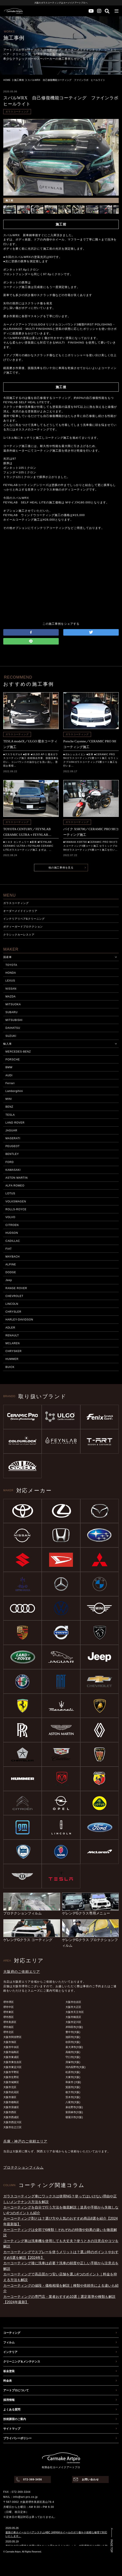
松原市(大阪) (72, 2072)
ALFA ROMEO (14, 1185)
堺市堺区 (8, 2002)
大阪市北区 (9, 2087)
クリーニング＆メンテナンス (21, 2361)
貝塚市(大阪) (72, 2062)
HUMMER (12, 1359)
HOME (6, 80)
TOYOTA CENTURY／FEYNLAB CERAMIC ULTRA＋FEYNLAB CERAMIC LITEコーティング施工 (27, 832)
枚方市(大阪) (72, 2092)
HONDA (10, 972)
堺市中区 (8, 2007)
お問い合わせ (90, 2479)
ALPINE (10, 1264)
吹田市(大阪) (72, 2042)
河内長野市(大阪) (75, 2067)
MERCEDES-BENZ (18, 1051)
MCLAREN (12, 1343)
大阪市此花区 (11, 2092)
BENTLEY (12, 1154)
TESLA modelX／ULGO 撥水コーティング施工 (30, 744)
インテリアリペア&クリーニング (24, 918)
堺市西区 (8, 2017)
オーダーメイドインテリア (20, 910)
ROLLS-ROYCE (16, 1209)
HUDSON (11, 1232)
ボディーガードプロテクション (23, 926)
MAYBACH (12, 1256)
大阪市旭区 (9, 2042)
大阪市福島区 (11, 2052)
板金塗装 (9, 2371)
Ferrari (10, 1083)
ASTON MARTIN (16, 1177)
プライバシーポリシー (17, 2438)
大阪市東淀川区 (12, 2067)
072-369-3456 (32, 2479)
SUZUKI (10, 1036)
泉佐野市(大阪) (74, 2107)
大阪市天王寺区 (74, 2012)
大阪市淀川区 (73, 2022)
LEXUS (10, 980)
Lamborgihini (14, 1091)
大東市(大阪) (72, 2077)
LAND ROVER (15, 1122)
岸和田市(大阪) (74, 2027)
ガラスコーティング (17, 111)
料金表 (7, 2380)
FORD (9, 1162)
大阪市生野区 (11, 2077)
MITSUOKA (13, 1004)
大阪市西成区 (11, 2117)
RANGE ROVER (16, 1288)
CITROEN (12, 1225)
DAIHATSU (12, 1027)
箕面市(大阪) (72, 2087)
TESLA (10, 1114)
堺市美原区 (9, 2022)
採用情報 (9, 2400)
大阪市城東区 (11, 2082)
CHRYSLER (13, 1311)
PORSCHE (12, 1059)
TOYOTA (11, 964)
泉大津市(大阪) (74, 2047)
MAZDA (10, 996)
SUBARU (11, 1012)
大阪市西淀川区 (12, 2122)
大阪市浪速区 (11, 2107)
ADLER (10, 1327)
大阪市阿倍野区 (12, 2037)
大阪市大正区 (73, 2007)
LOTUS (10, 1193)
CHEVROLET (14, 1296)
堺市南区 (8, 2027)
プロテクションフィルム (23, 2167)
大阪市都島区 (11, 2102)
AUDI (9, 1075)
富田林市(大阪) (74, 2112)
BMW (8, 1067)
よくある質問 (11, 2409)
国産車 (7, 957)
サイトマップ (11, 2428)
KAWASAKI (13, 1169)
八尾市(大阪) (72, 2102)
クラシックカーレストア (18, 934)
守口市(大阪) (72, 2057)
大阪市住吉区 (73, 2002)
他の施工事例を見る (60, 867)
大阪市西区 (9, 2112)
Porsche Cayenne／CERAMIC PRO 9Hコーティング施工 (89, 744)
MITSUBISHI (13, 1020)
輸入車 (7, 1043)
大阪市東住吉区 (12, 2062)
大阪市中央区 (11, 2047)
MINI (8, 1098)
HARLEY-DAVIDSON (19, 1319)
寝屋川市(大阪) (74, 2117)
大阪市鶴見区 (73, 2017)
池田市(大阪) (72, 2037)
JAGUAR (11, 1130)
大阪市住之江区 (12, 2127)
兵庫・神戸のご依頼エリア (25, 2141)
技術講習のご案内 (14, 2419)
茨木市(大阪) (72, 2097)
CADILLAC (12, 1240)
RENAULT (12, 1335)
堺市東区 (8, 2012)
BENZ (9, 1106)
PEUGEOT (12, 1146)
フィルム (9, 2342)
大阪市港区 (9, 2097)
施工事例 (19, 80)
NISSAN (10, 988)
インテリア (10, 2352)
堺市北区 (8, 2032)
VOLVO (10, 1217)
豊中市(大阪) (72, 2032)
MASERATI (12, 1138)
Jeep (8, 1280)
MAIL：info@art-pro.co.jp (20, 2496)
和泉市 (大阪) (73, 2082)
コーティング (11, 2332)
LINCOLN (11, 1303)
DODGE (10, 1272)
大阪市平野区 (11, 2072)
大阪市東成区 (11, 2057)
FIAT (8, 1248)
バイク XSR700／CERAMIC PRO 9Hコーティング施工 (91, 831)
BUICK (9, 1367)
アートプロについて (16, 2390)
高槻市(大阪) (72, 2052)
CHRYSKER (13, 1351)
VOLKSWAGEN (15, 1201)
